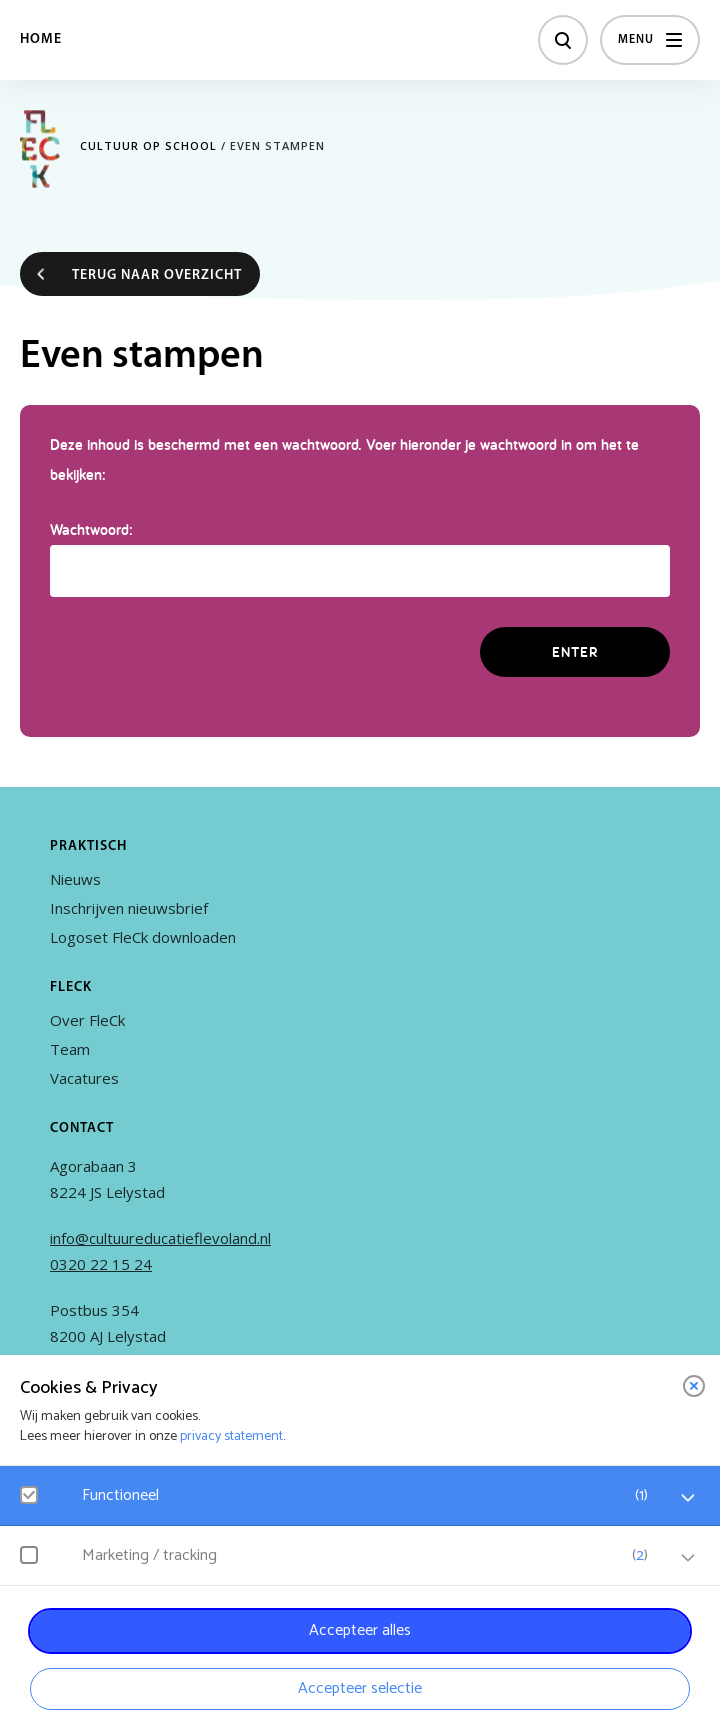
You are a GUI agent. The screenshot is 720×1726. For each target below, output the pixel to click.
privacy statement (231, 1436)
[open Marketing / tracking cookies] (688, 1558)
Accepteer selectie (360, 1688)
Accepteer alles (360, 1630)
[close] (694, 1386)
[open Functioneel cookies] (688, 1498)
